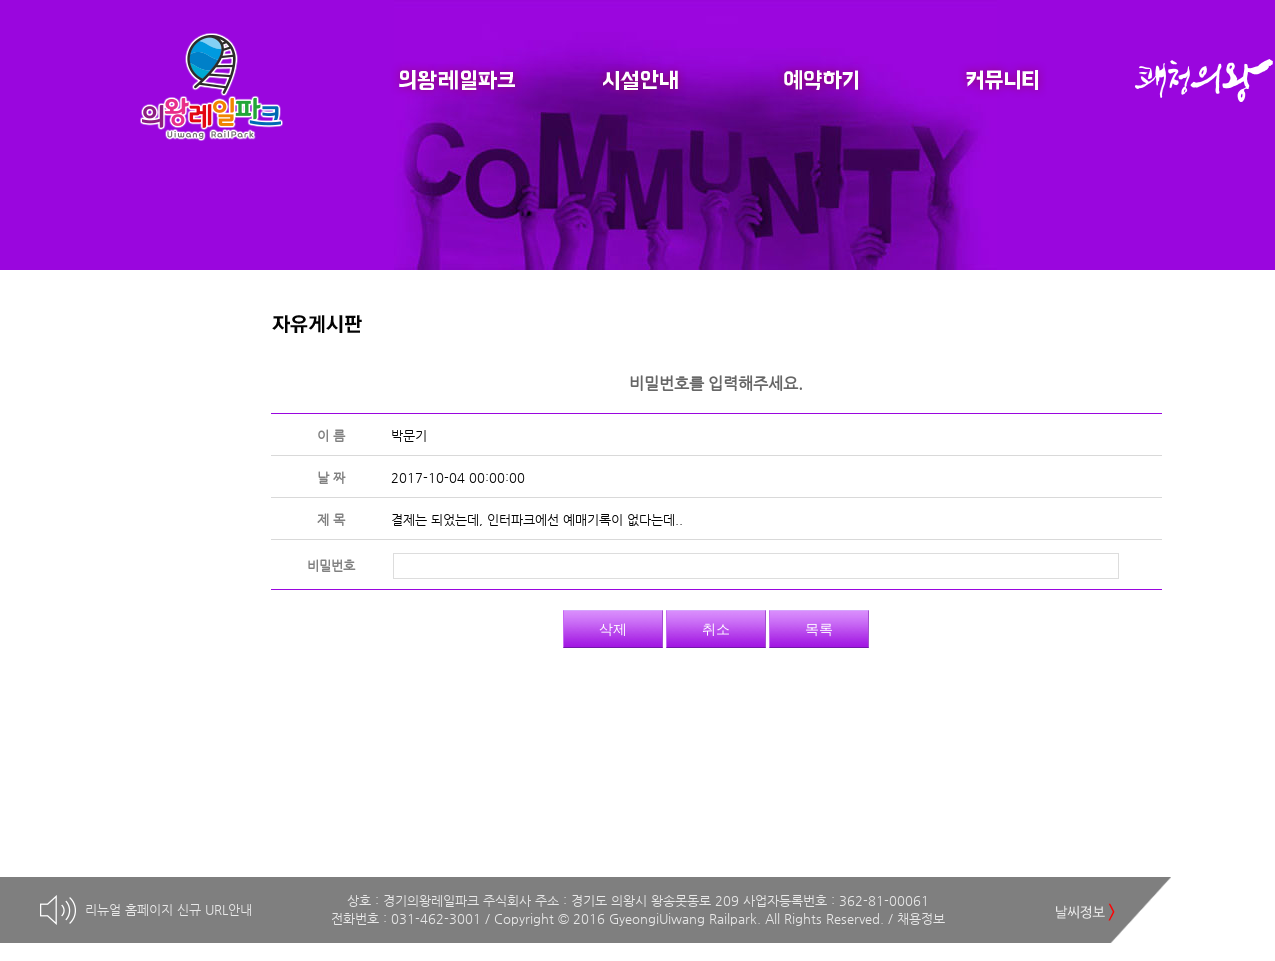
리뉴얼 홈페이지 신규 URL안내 (168, 909)
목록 (819, 629)
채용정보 (921, 918)
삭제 (613, 629)
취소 (716, 629)
